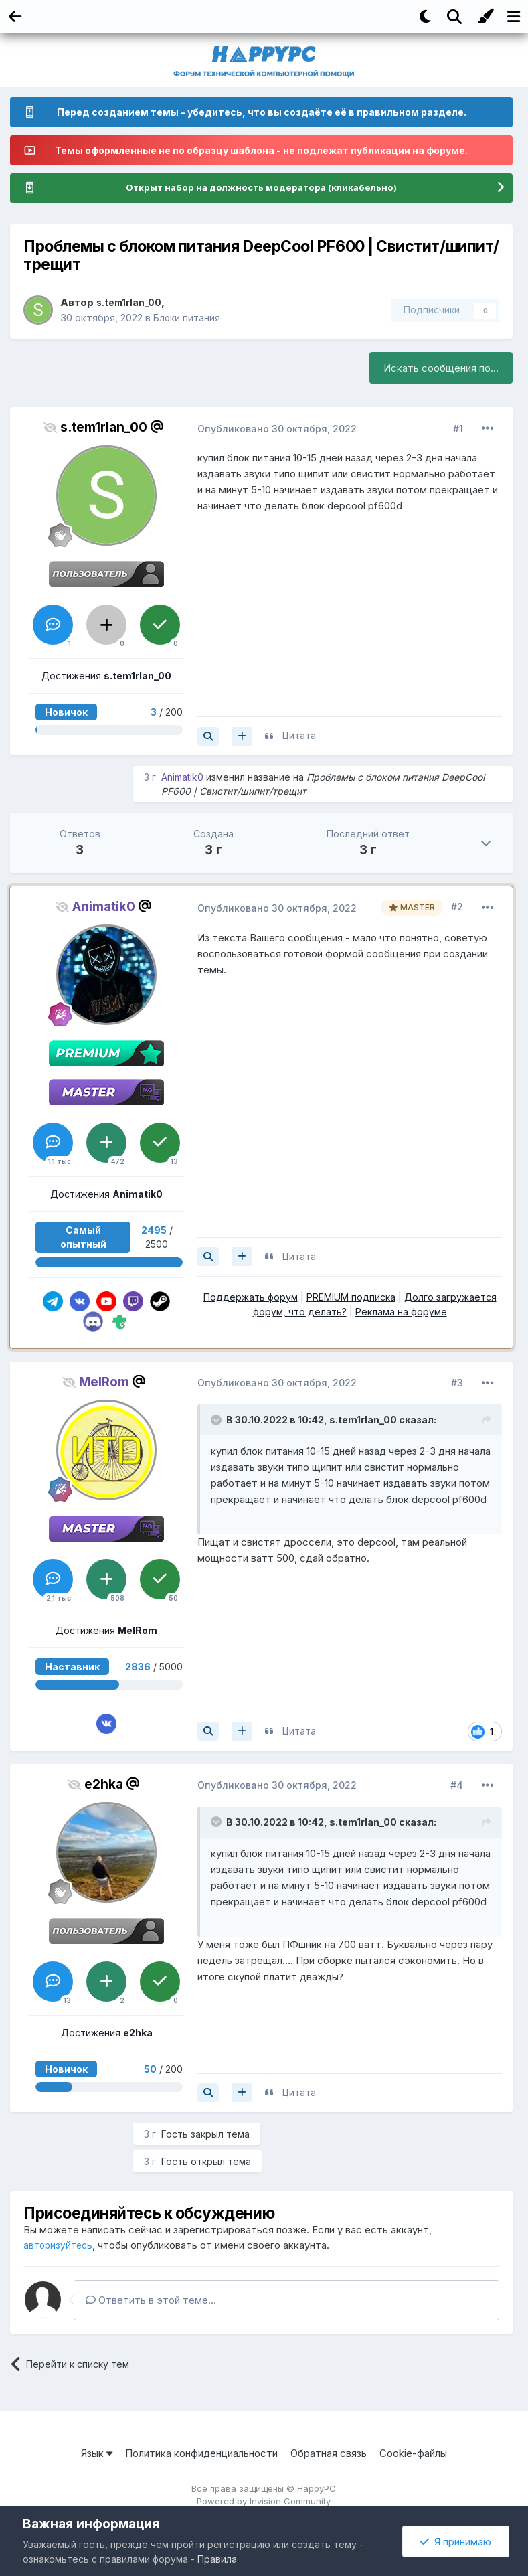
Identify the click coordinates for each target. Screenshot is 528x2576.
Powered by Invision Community (264, 2501)
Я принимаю (455, 2541)
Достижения (106, 676)
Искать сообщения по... (441, 369)
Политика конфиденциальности (201, 2453)
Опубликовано (277, 429)
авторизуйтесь (59, 2245)
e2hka (103, 1785)
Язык (96, 2453)
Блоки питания (188, 318)
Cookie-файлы (413, 2453)
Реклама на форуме (401, 1312)
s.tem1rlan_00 (131, 303)
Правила (217, 2559)
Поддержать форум (250, 1297)
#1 (458, 429)
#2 (457, 907)
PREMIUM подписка (350, 1297)
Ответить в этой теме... (151, 2300)
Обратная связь (328, 2453)
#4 (456, 1785)
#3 (457, 1383)
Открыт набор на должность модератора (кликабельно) (262, 188)
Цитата (299, 736)
